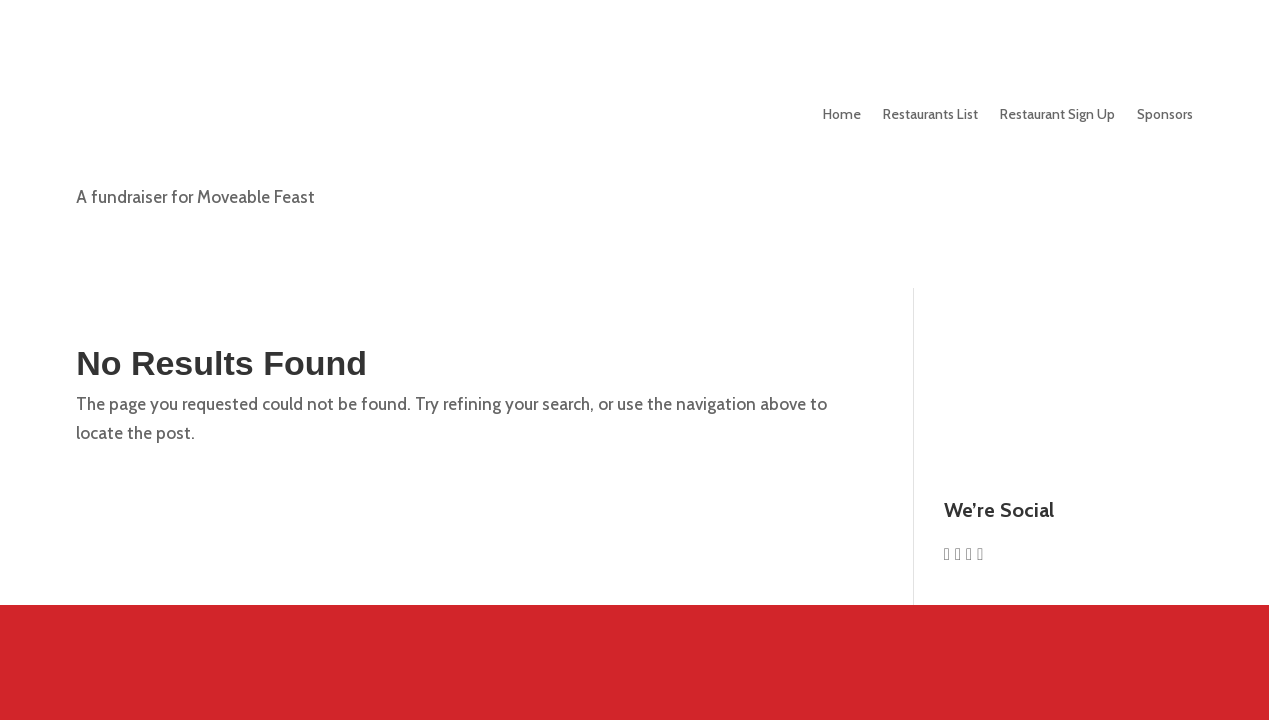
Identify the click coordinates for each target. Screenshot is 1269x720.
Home (842, 114)
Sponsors (1165, 114)
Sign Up (1057, 114)
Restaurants (930, 114)
